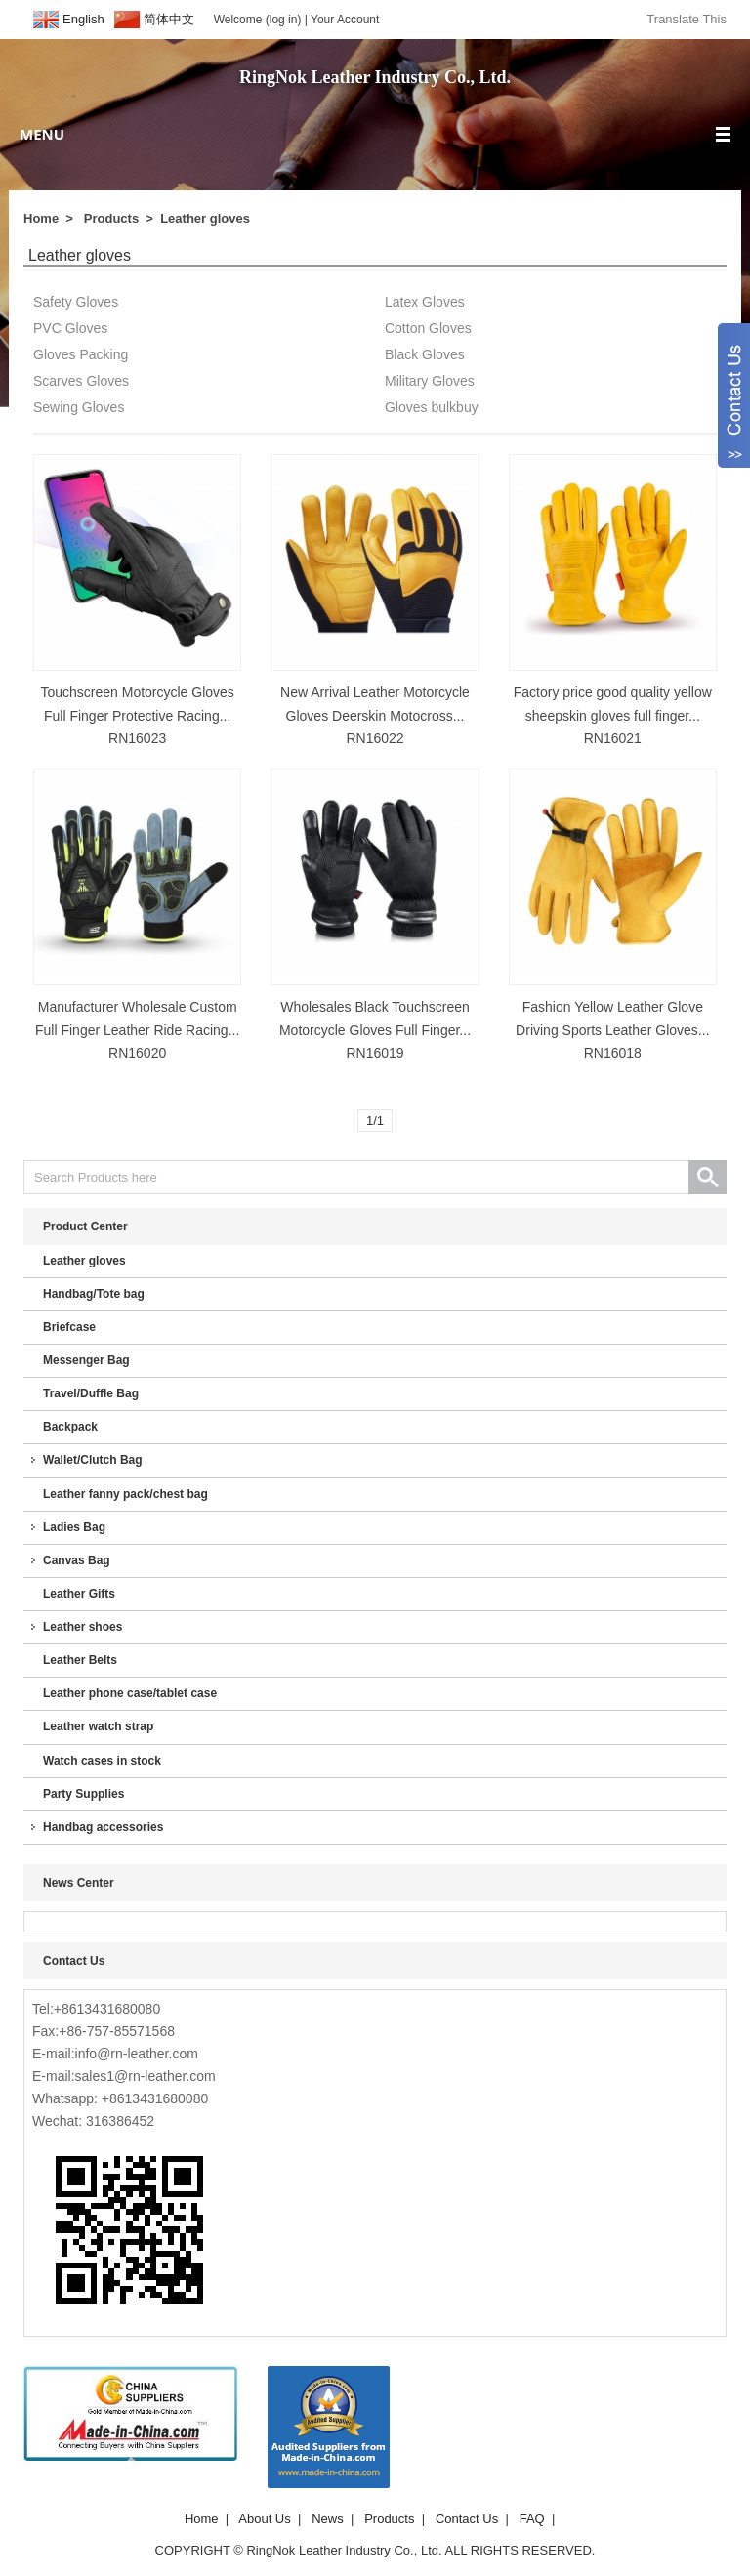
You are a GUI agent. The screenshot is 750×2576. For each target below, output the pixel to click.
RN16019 (374, 1052)
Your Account (345, 19)
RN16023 (137, 738)
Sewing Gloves (78, 407)
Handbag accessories (103, 1827)
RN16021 (613, 738)
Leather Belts (80, 1660)
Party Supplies (83, 1794)
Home (41, 218)
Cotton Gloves (428, 328)
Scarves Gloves (81, 381)
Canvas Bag (76, 1560)
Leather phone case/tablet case (130, 1693)
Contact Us (467, 2519)
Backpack (70, 1426)
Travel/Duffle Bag (91, 1393)
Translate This (686, 19)
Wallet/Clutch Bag (93, 1460)
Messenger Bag (86, 1360)
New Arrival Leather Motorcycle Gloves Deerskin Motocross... (375, 704)
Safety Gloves (75, 302)
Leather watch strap (98, 1726)
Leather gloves (205, 218)
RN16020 (137, 1052)
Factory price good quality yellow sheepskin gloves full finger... (613, 704)
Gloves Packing (80, 354)
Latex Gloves (425, 302)
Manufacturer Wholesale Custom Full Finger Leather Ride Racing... (137, 1018)
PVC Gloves (70, 328)
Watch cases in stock (102, 1760)
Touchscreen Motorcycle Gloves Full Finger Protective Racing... (136, 704)
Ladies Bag (74, 1527)
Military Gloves (430, 381)
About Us (264, 2519)
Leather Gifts (79, 1593)
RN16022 (374, 738)
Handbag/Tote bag (94, 1294)
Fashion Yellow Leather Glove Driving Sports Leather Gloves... (612, 1018)
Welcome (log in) (258, 19)
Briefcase (69, 1327)
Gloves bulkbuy (432, 407)
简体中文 (169, 19)
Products (111, 218)
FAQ (532, 2519)
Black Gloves (425, 354)
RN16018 (613, 1052)
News (328, 2519)
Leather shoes (82, 1627)
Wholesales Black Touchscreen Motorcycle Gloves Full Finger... (375, 1018)
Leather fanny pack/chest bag (125, 1494)
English (83, 19)
